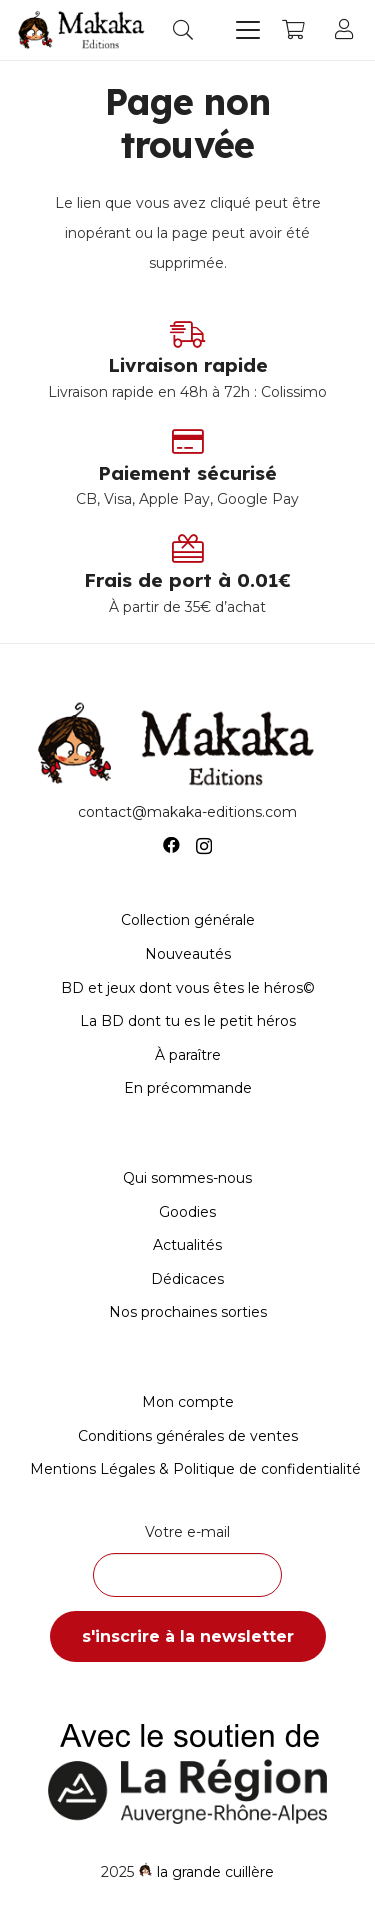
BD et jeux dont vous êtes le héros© (188, 988)
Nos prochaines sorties (188, 1312)
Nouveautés (188, 954)
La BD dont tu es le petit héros (188, 1021)
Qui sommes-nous (187, 1178)
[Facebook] (171, 845)
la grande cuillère (215, 1872)
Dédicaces (187, 1279)
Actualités (187, 1245)
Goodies (187, 1212)
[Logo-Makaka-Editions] (84, 30)
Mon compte (188, 1402)
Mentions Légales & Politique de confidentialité (195, 1469)
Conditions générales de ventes (188, 1436)
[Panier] (293, 30)
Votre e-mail (187, 1560)
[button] (183, 30)
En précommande (188, 1088)
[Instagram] (204, 846)
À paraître (188, 1055)
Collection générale (188, 920)
